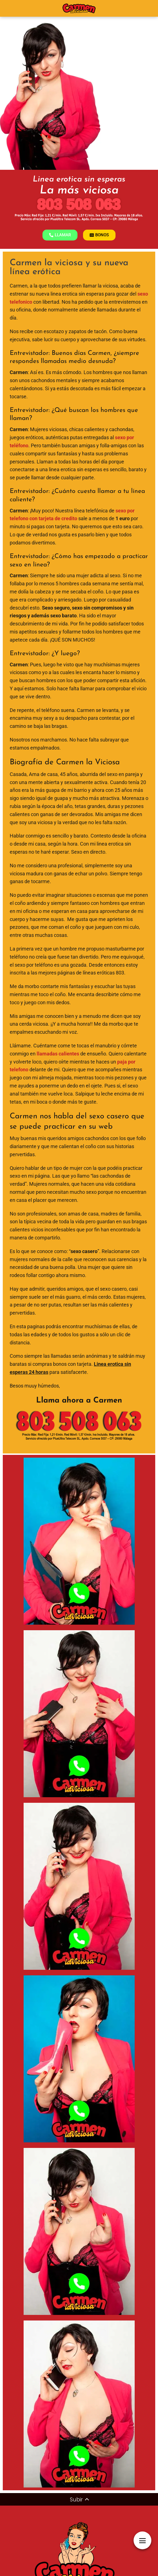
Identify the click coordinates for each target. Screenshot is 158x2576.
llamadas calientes (58, 1054)
